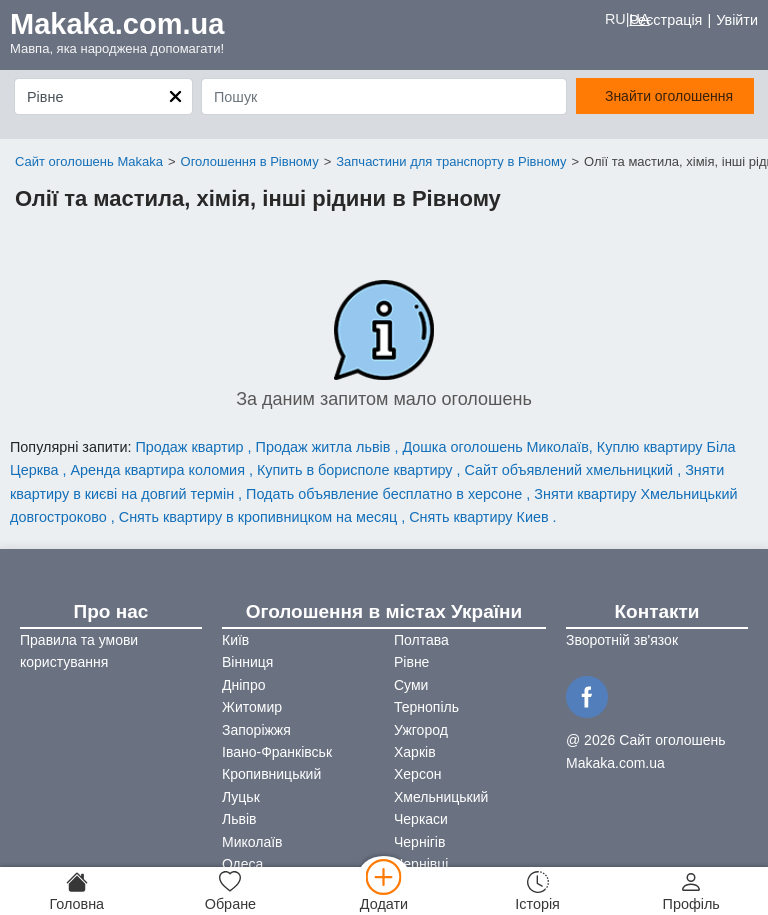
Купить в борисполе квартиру (357, 470)
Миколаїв (252, 842)
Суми (411, 685)
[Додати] (384, 891)
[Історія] (538, 891)
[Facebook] (590, 695)
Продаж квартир (191, 447)
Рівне (411, 662)
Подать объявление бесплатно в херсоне (386, 494)
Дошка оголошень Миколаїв (495, 447)
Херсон (418, 774)
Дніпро (243, 685)
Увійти (737, 20)
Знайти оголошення (669, 96)
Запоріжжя (256, 730)
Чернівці (421, 864)
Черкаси (421, 819)
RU (615, 19)
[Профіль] (691, 891)
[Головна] (77, 891)
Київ (235, 640)
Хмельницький (441, 797)
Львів (239, 819)
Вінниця (247, 662)
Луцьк (241, 797)
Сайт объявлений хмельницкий (571, 470)
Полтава (421, 640)
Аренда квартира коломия (159, 470)
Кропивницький (271, 774)
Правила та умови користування (79, 651)
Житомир (252, 707)
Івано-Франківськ (277, 752)
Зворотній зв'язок (622, 640)
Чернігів (419, 842)
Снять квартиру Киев (480, 517)
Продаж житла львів (325, 447)
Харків (415, 752)
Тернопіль (426, 707)
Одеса (242, 864)
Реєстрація (665, 20)
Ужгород (421, 730)
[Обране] (231, 891)
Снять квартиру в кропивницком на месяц (260, 517)
